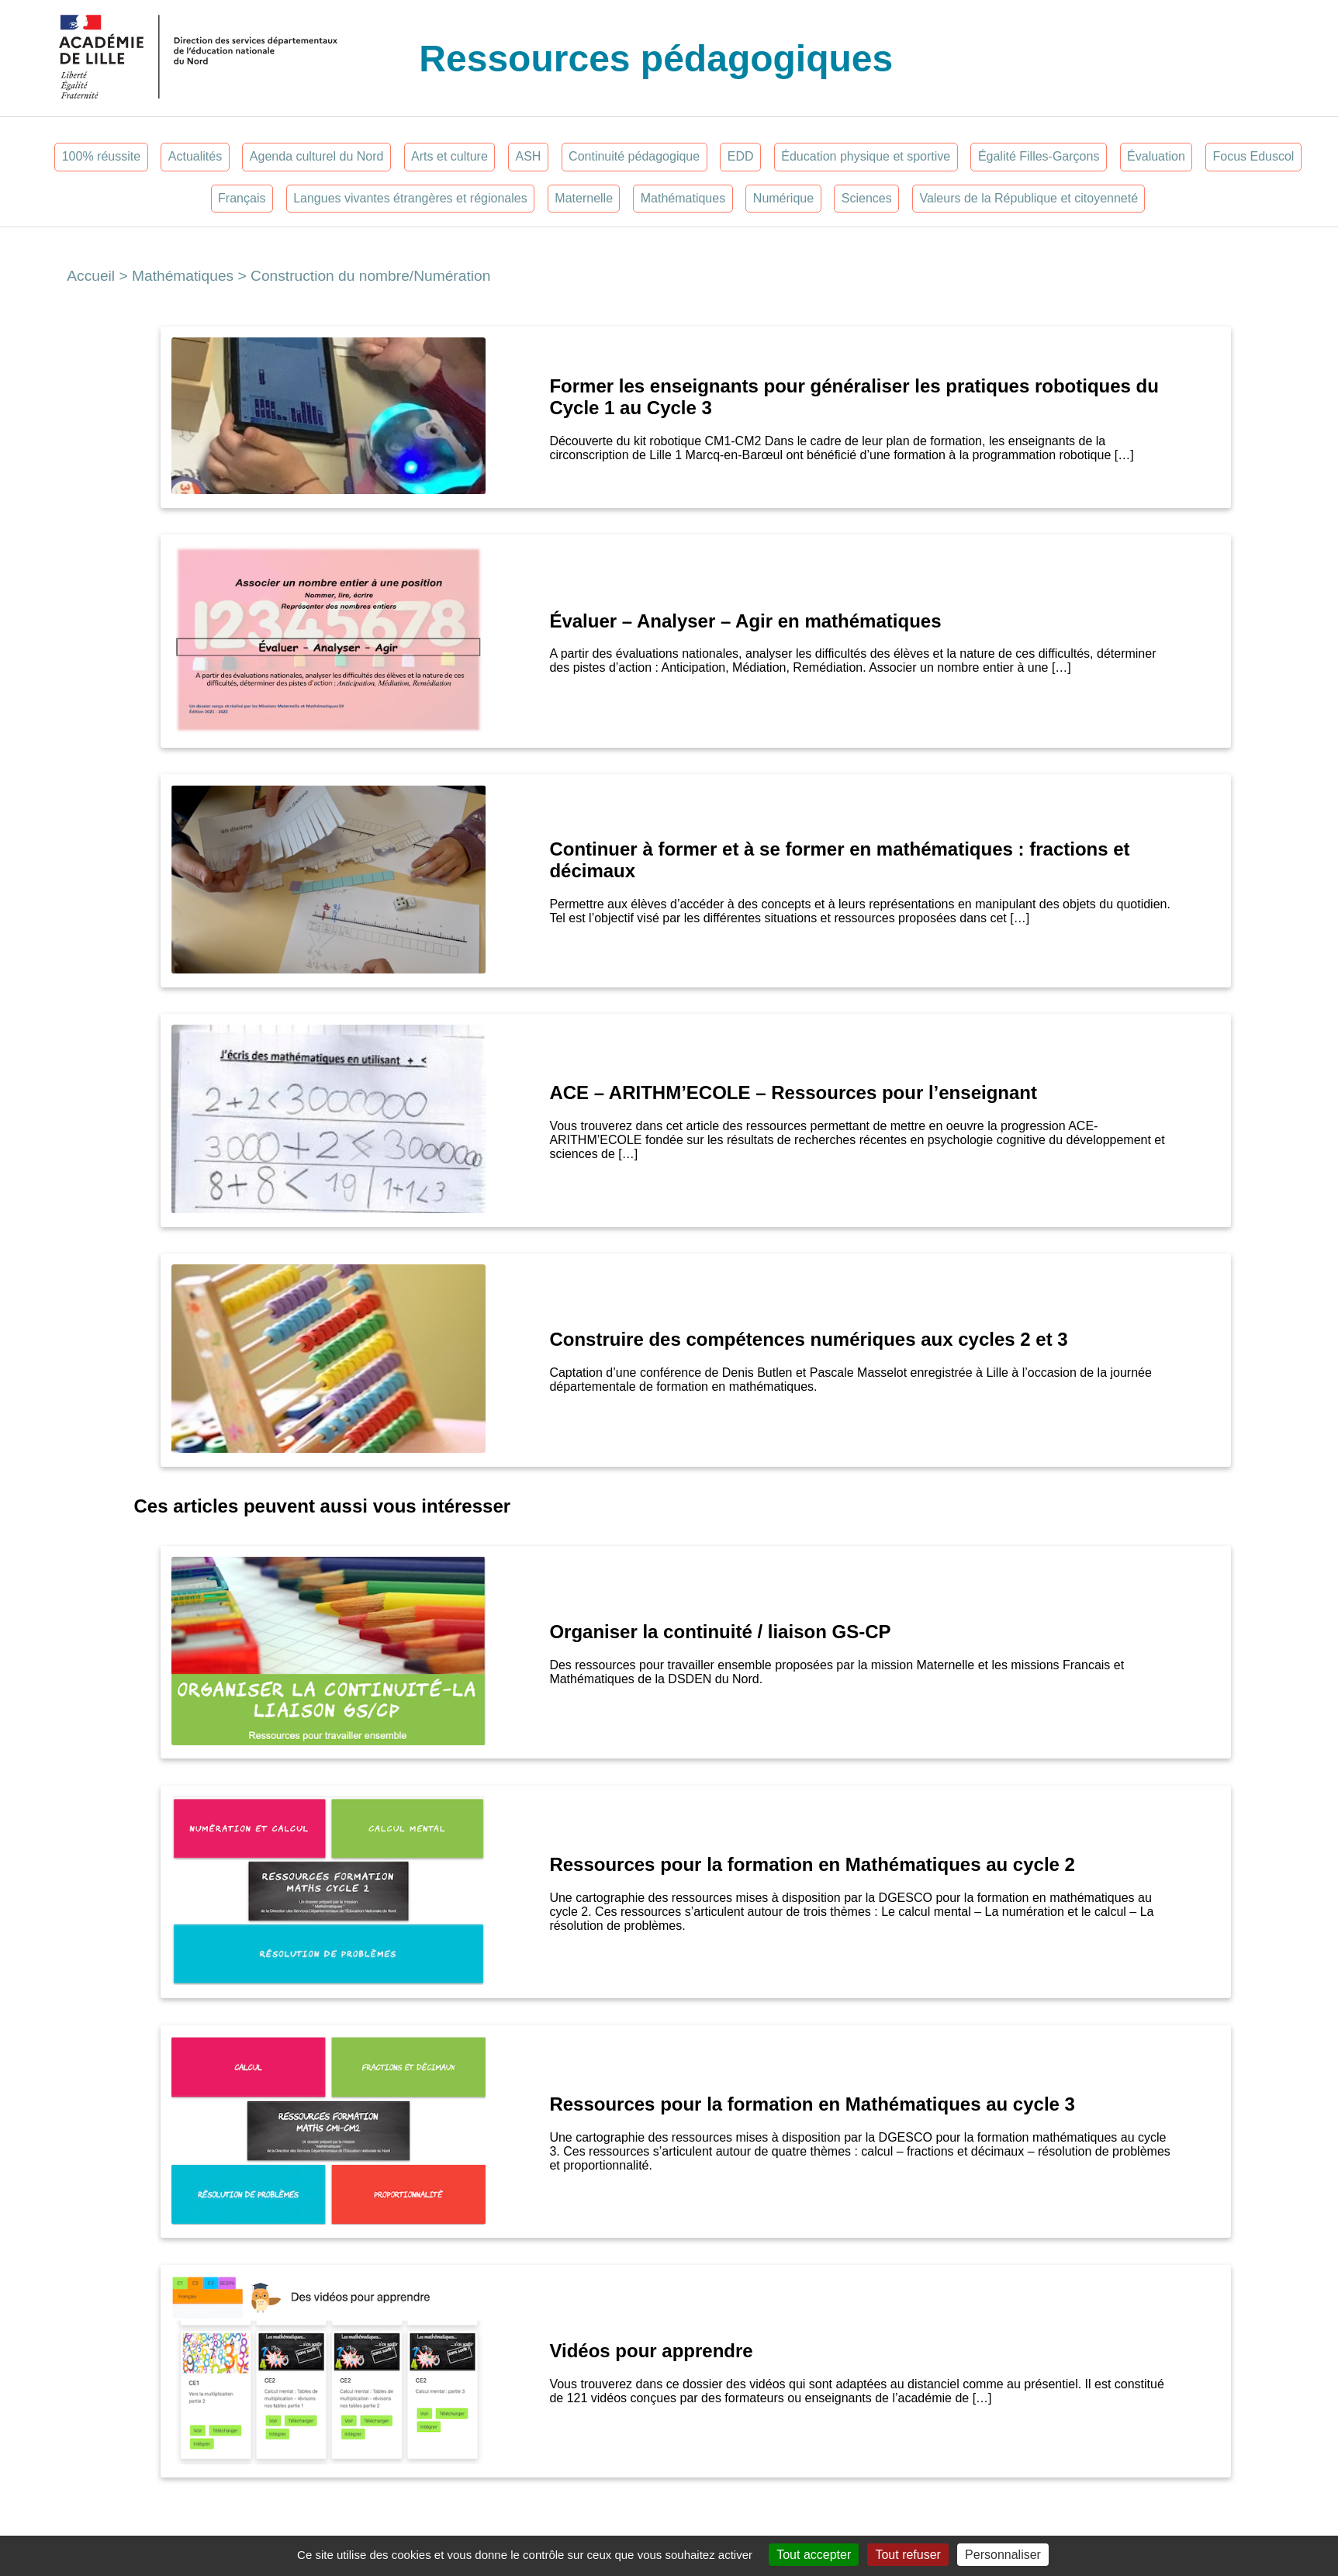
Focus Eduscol (1253, 156)
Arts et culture (449, 156)
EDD (741, 156)
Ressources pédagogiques (656, 58)
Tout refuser (907, 2554)
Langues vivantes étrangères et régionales (410, 198)
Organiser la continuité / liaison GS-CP (719, 1631)
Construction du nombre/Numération (370, 276)
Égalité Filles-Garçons (1039, 156)
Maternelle (584, 198)
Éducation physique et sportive (865, 156)
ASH (528, 156)
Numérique (783, 198)
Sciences (867, 198)
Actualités (195, 156)
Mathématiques (683, 198)
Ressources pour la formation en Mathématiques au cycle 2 (812, 1864)
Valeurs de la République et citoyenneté (1028, 198)
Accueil (91, 276)
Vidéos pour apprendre (650, 2350)
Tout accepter (813, 2554)
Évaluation (1156, 156)
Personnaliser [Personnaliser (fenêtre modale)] (1003, 2554)
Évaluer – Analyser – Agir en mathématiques (745, 620)
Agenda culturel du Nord (317, 156)
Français (241, 198)
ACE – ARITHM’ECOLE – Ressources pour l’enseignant (793, 1092)
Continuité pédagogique (634, 156)
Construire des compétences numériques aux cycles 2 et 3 (808, 1339)
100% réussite (101, 156)
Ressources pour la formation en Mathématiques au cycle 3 (814, 2104)
